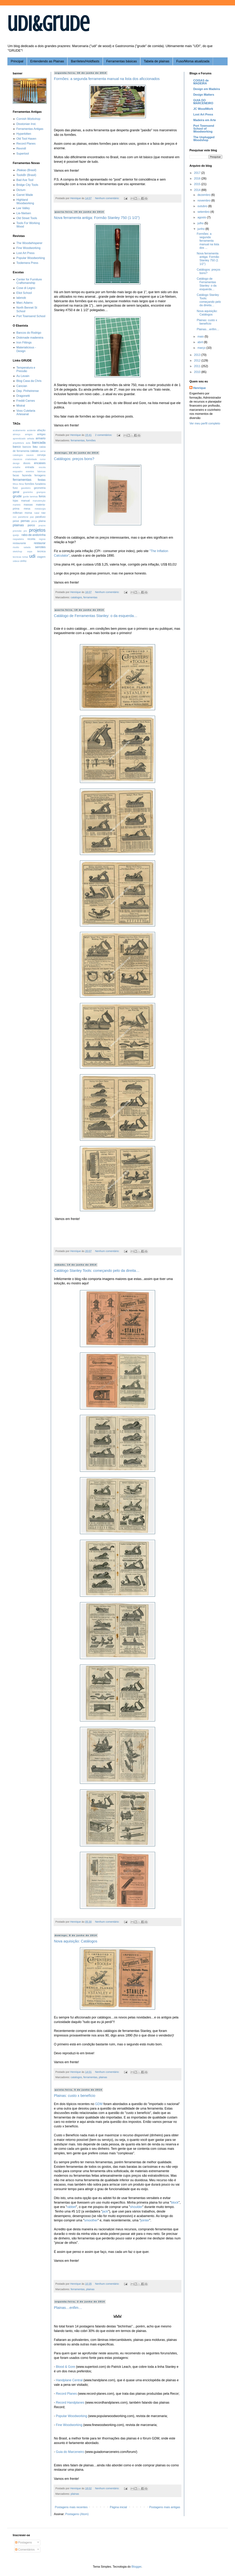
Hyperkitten (23, 133)
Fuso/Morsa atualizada (192, 61)
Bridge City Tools (27, 184)
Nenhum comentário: (107, 198)
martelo (17, 504)
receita (31, 539)
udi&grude (48, 23)
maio (201, 336)
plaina (42, 521)
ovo (15, 517)
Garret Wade (24, 194)
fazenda (26, 475)
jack (105, 2211)
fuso (15, 487)
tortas (25, 557)
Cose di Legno (25, 287)
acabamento (19, 430)
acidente (31, 430)
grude (17, 496)
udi (32, 556)
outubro (202, 206)
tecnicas (17, 557)
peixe (16, 521)
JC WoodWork (203, 108)
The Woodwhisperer (29, 243)
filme (21, 484)
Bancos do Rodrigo (28, 332)
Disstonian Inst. (26, 123)
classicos (17, 459)
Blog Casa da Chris (29, 380)
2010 (197, 372)
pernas (25, 520)
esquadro (17, 471)
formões (91, 440)
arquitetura (18, 443)
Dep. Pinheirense (27, 390)
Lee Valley (23, 208)
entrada (29, 467)
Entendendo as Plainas (47, 61)
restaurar (40, 543)
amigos (28, 434)
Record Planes (66, 2393)
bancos (27, 446)
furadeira (40, 483)
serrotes (40, 547)
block (175, 2202)
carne (43, 451)
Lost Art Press (25, 253)
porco (31, 525)
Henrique (199, 388)
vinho (23, 561)
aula (28, 443)
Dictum (21, 189)
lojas (15, 500)
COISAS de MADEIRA (201, 82)
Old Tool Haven (26, 138)
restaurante (19, 543)
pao (32, 517)
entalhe (16, 467)
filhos (15, 484)
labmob (21, 297)
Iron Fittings (24, 342)
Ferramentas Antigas (29, 128)
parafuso (40, 516)
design (16, 463)
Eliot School (24, 292)
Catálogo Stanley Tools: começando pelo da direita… (97, 1271)
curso (43, 459)
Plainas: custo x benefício (74, 2096)
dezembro (204, 194)
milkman (18, 512)
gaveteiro (26, 488)
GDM (99, 2104)
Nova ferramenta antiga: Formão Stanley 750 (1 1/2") (97, 218)
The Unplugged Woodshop (203, 139)
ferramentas (78, 440)
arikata (30, 438)
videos (16, 561)
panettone (23, 517)
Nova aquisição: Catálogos (75, 1941)
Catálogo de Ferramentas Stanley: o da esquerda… (95, 616)
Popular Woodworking (71, 2416)
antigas (41, 434)
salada (27, 547)
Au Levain (22, 376)
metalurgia (40, 508)
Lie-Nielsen (23, 213)
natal (36, 513)
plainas (103, 2077)
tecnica (41, 551)
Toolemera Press (27, 262)
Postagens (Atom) (77, 2514)
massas (28, 504)
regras (42, 539)
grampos (41, 492)
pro (25, 531)
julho (200, 223)
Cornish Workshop (28, 118)
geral (16, 492)
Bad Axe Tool (24, 179)
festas (42, 479)
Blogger (136, 2566)
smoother (91, 2220)
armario (41, 438)
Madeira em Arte (204, 120)
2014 (197, 189)
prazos (42, 525)
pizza (34, 521)
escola (42, 467)
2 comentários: (104, 435)
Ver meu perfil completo (204, 423)
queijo (16, 535)
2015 (197, 184)
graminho (28, 492)
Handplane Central (69, 2380)
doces (26, 463)
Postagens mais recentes (71, 2507)
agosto (202, 217)
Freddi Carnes (25, 400)
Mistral (20, 405)
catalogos (76, 597)
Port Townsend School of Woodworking (203, 128)
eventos (30, 471)
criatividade (31, 459)
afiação (41, 430)
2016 (197, 178)
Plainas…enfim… (68, 2308)
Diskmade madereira (29, 337)
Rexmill (21, 148)
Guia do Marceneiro (70, 2452)
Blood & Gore (65, 2367)
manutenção (39, 500)
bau (35, 446)
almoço (16, 434)
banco (17, 446)
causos (30, 455)
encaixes (40, 463)
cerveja (41, 455)
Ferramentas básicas (121, 61)
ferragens (40, 475)
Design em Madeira (206, 89)
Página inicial (118, 2507)
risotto (16, 547)
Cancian (21, 386)
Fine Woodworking (69, 2425)
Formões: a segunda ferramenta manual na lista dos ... (208, 240)
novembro (204, 200)
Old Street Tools (26, 218)
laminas (34, 496)
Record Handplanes (70, 2402)
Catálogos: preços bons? (74, 459)
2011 (197, 366)
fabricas (41, 471)
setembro (203, 211)
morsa (28, 512)
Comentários (25, 2549)
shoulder (136, 2207)
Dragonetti (23, 395)
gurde (26, 496)
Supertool (22, 153)
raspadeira (18, 539)
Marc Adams (24, 302)
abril (200, 342)
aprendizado (19, 438)
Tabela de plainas (156, 61)
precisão (17, 531)
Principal (17, 61)
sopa (29, 551)
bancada (39, 442)
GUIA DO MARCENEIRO (203, 102)
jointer (144, 2220)
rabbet (71, 2207)
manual (25, 500)
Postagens (23, 2542)
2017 (197, 172)
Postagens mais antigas (164, 2507)
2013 (197, 354)
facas (16, 475)
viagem (41, 556)
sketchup (17, 551)
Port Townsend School (30, 316)
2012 (197, 360)
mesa (27, 508)
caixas (34, 450)
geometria (40, 487)
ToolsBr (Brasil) (26, 175)
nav (43, 512)
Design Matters (203, 94)
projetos (37, 530)
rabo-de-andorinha (33, 534)
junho (201, 228)
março (201, 347)
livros (42, 496)
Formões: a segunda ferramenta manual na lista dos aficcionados (107, 79)
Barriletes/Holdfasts (85, 61)
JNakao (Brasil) (26, 170)
